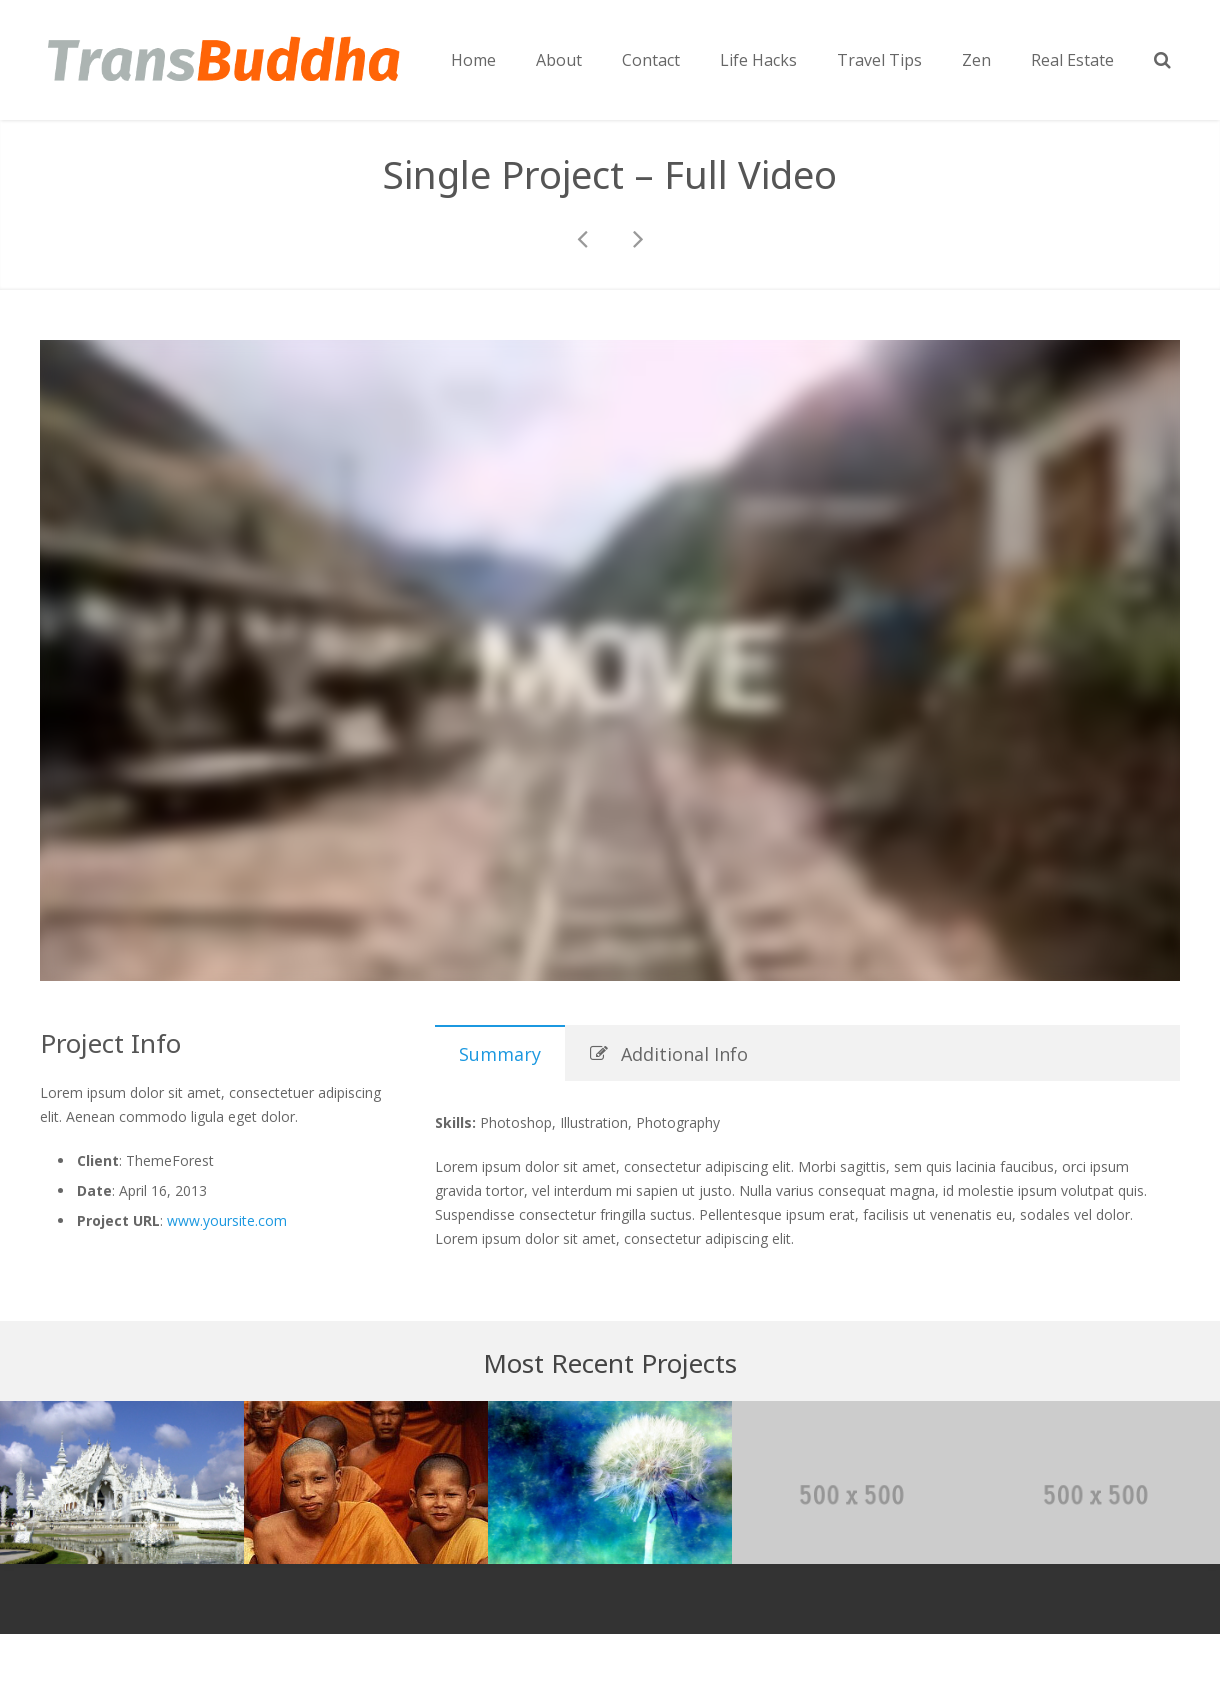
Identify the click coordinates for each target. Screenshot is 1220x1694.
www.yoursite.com (227, 1220)
